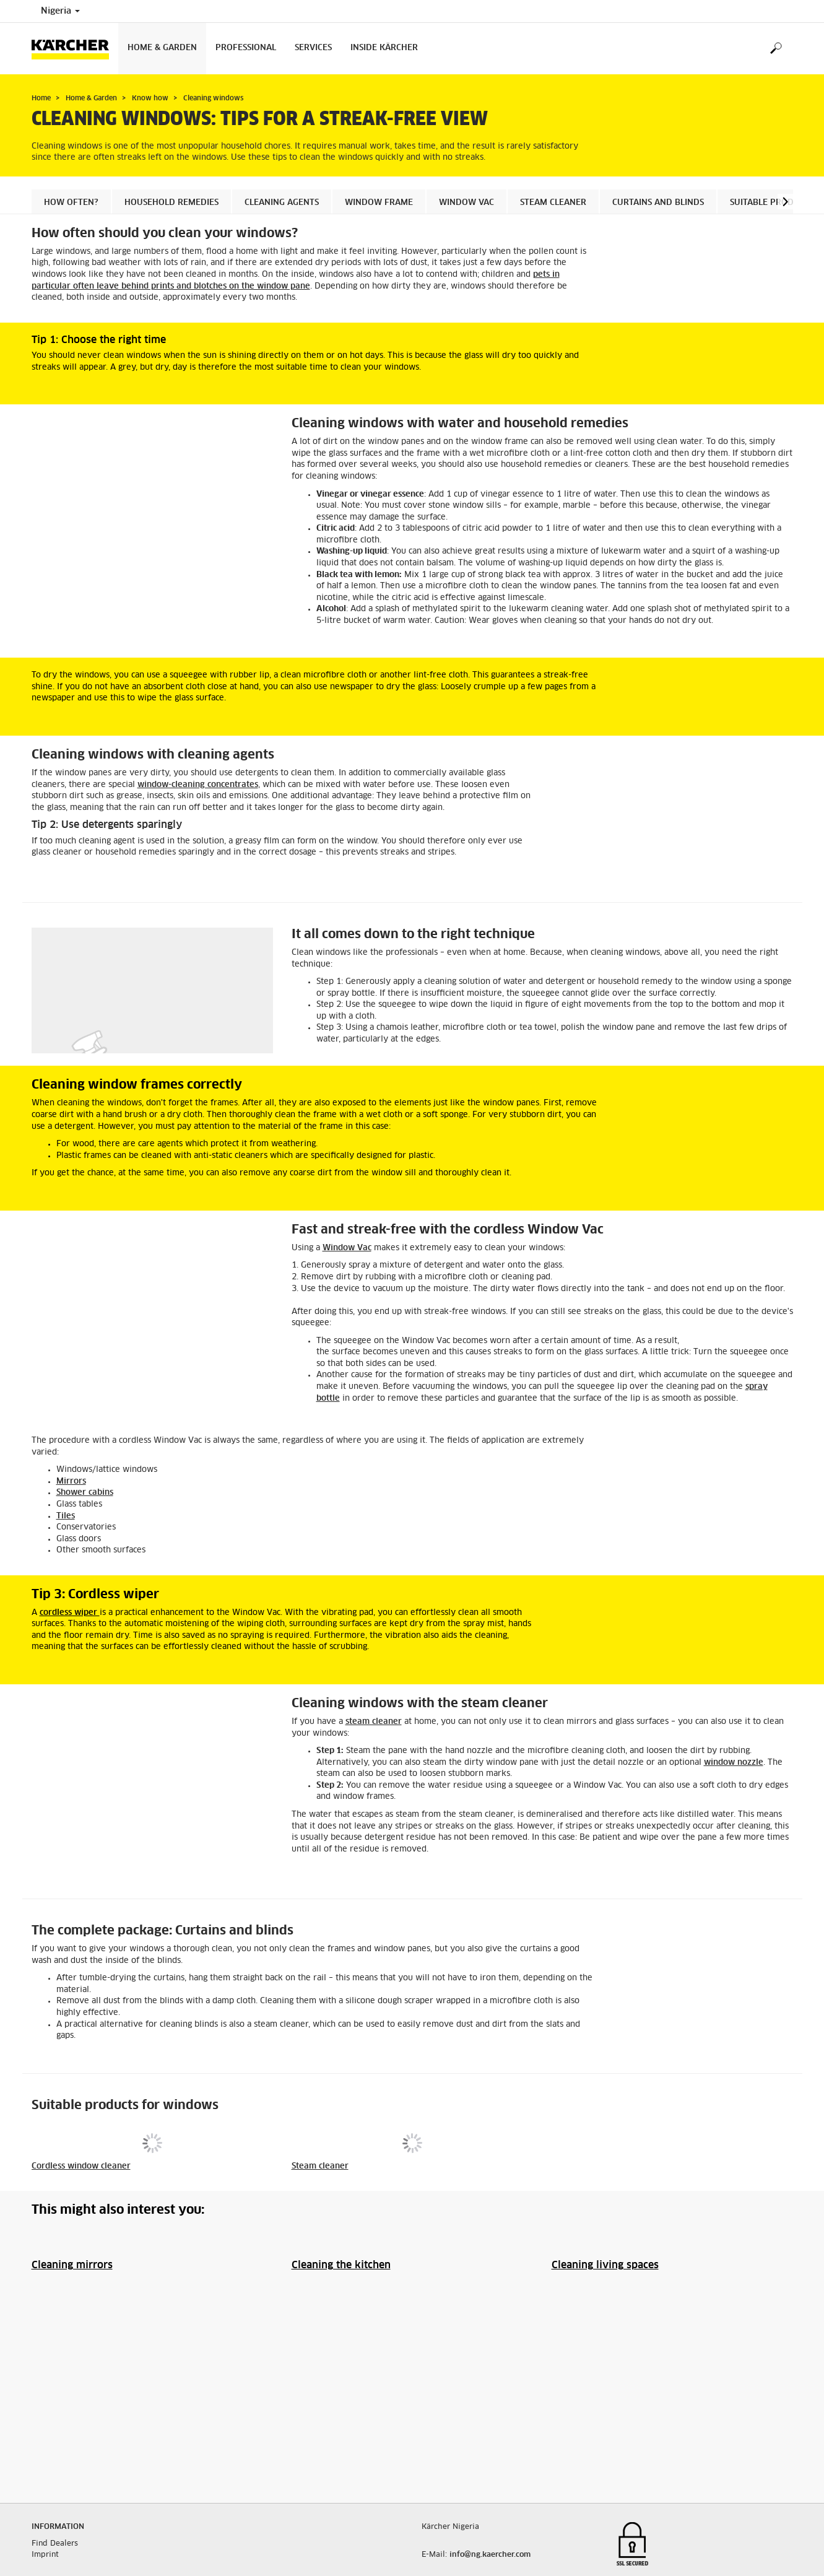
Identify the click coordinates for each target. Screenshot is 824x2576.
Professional (245, 48)
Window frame (379, 203)
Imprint (45, 2487)
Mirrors (71, 1481)
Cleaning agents (282, 203)
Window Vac (466, 203)
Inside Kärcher (384, 48)
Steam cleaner (553, 203)
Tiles (65, 1516)
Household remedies (171, 203)
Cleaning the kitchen (341, 2265)
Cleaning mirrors (72, 2265)
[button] (785, 201)
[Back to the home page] (75, 48)
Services (313, 48)
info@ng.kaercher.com (490, 2487)
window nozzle (733, 1763)
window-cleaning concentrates (197, 785)
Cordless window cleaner (81, 2166)
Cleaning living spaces (605, 2265)
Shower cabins (84, 1493)
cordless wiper (70, 1613)
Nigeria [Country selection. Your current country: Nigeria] (60, 11)
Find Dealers (55, 2475)
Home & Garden (162, 48)
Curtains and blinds (658, 203)
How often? (71, 203)
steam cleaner (373, 1722)
